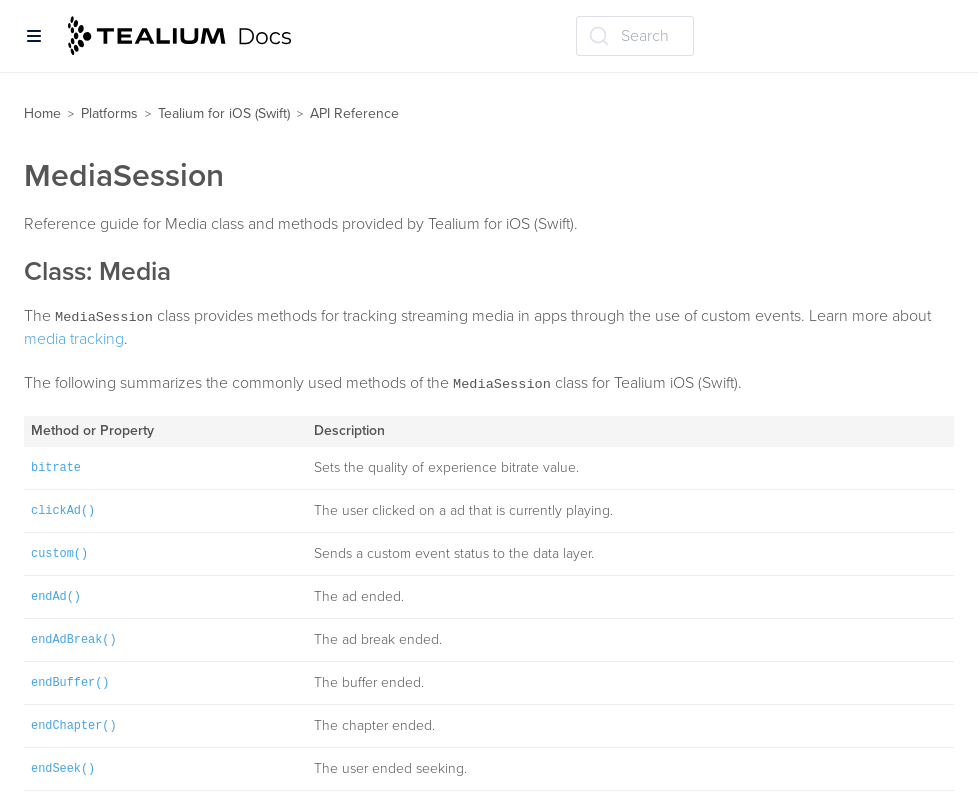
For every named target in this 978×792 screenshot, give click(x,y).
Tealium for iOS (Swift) (224, 113)
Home (42, 113)
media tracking (74, 339)
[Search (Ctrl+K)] (635, 36)
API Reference (354, 113)
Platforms (109, 113)
